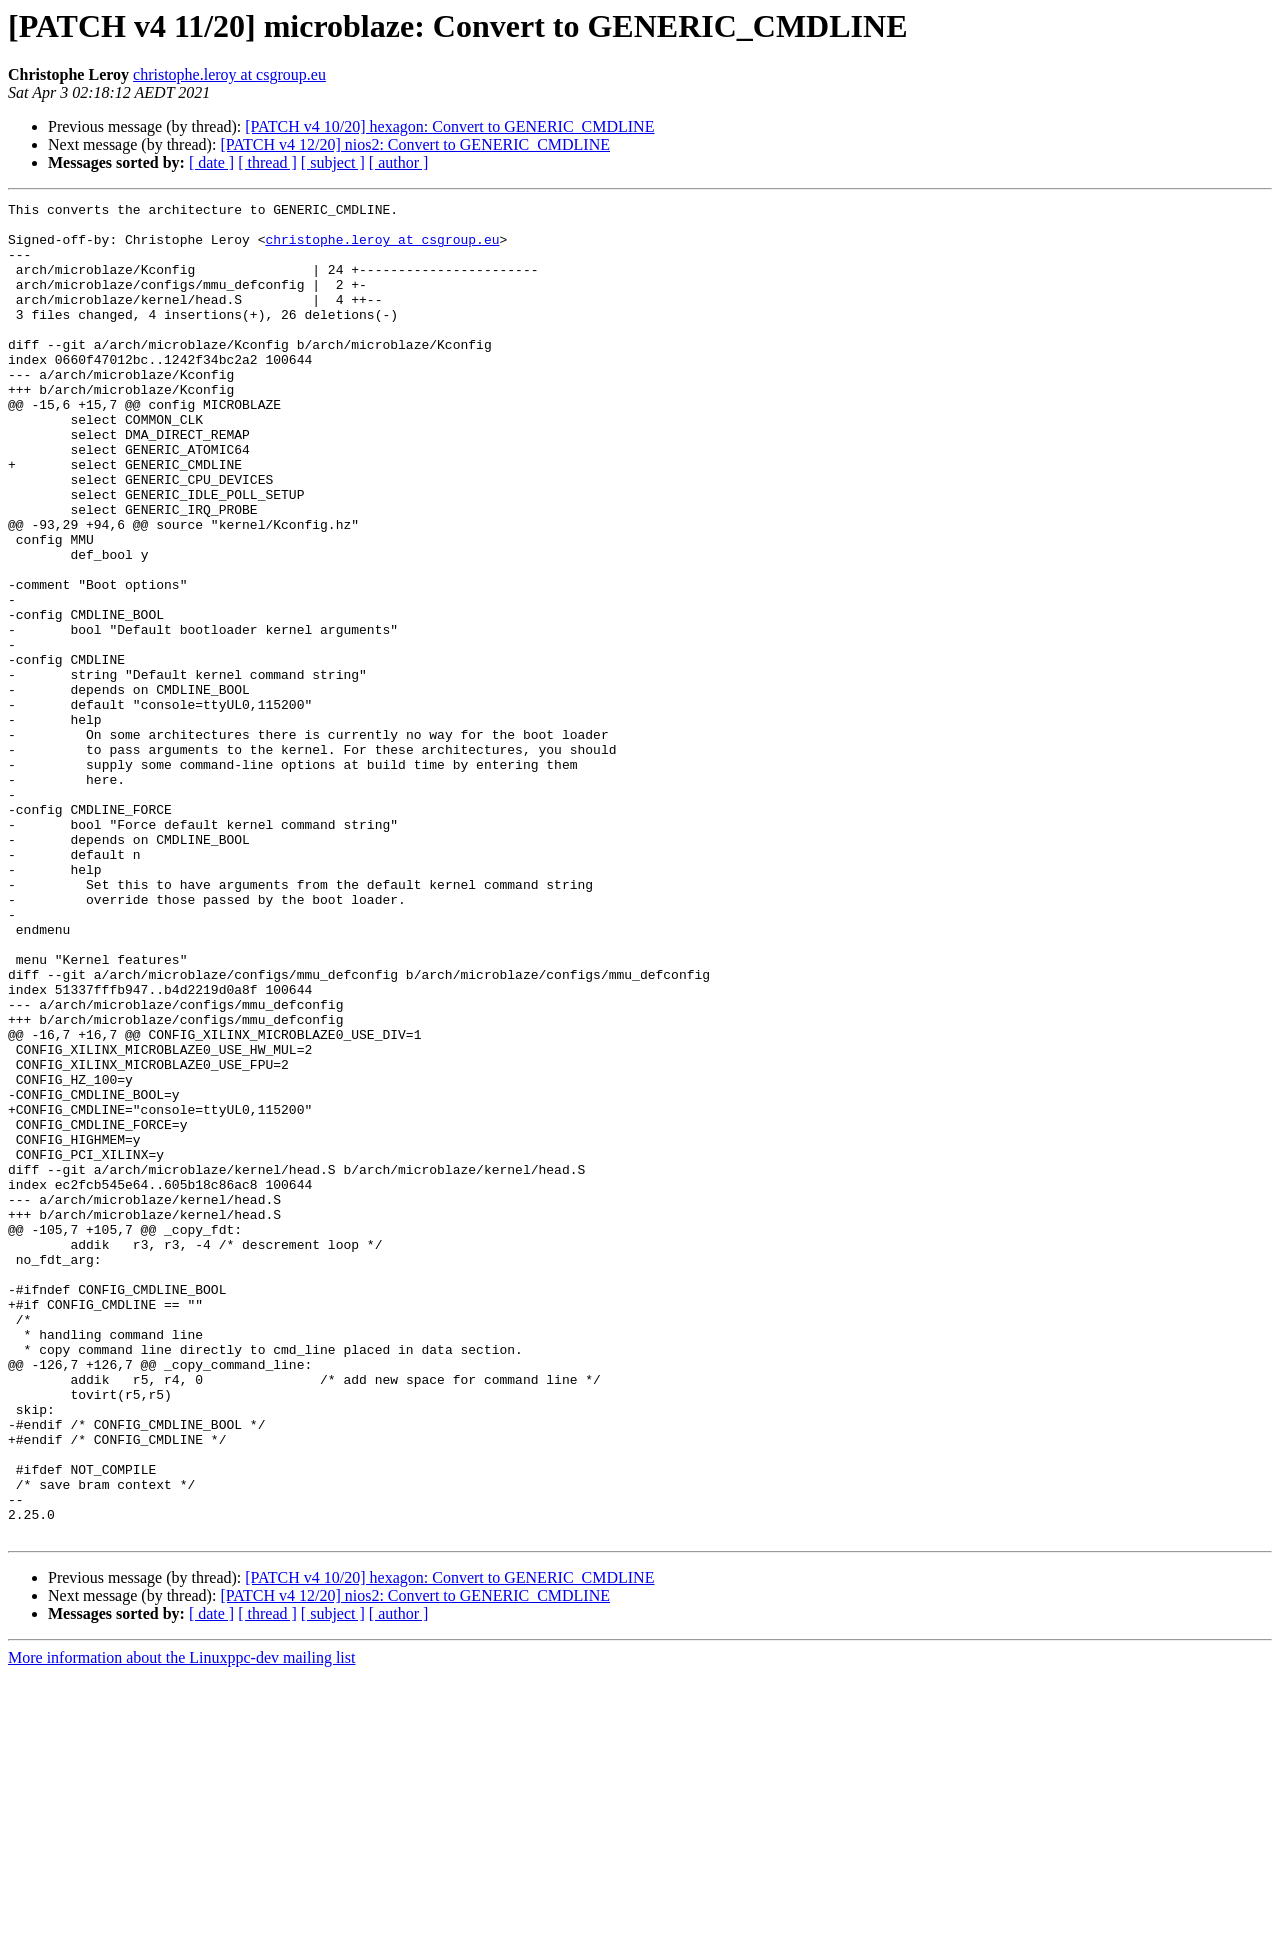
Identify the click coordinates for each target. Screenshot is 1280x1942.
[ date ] (211, 162)
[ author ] (399, 162)
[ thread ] (267, 162)
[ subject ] (333, 162)
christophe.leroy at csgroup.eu (229, 74)
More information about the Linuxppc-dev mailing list (181, 1924)
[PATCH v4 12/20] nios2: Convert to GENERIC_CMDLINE (415, 144)
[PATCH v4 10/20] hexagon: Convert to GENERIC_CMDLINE (449, 126)
